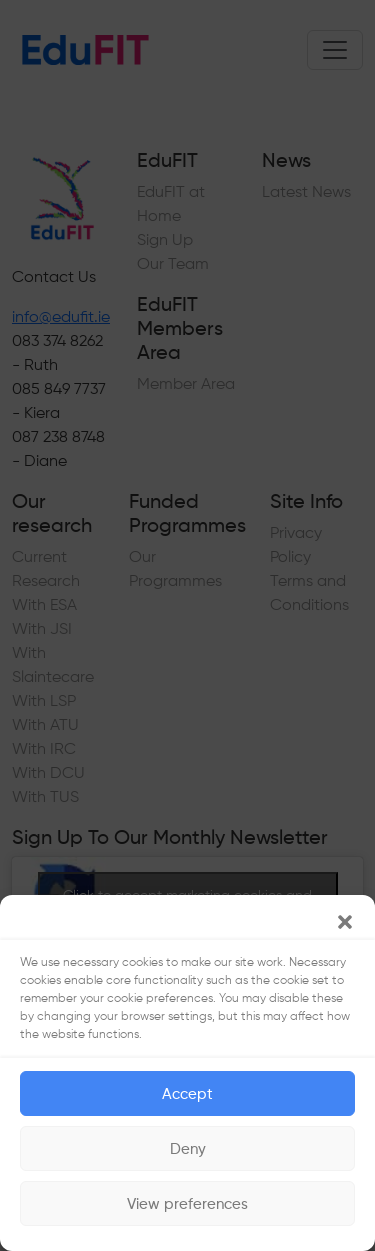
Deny (188, 1149)
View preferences (187, 1204)
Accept (187, 1094)
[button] (345, 920)
